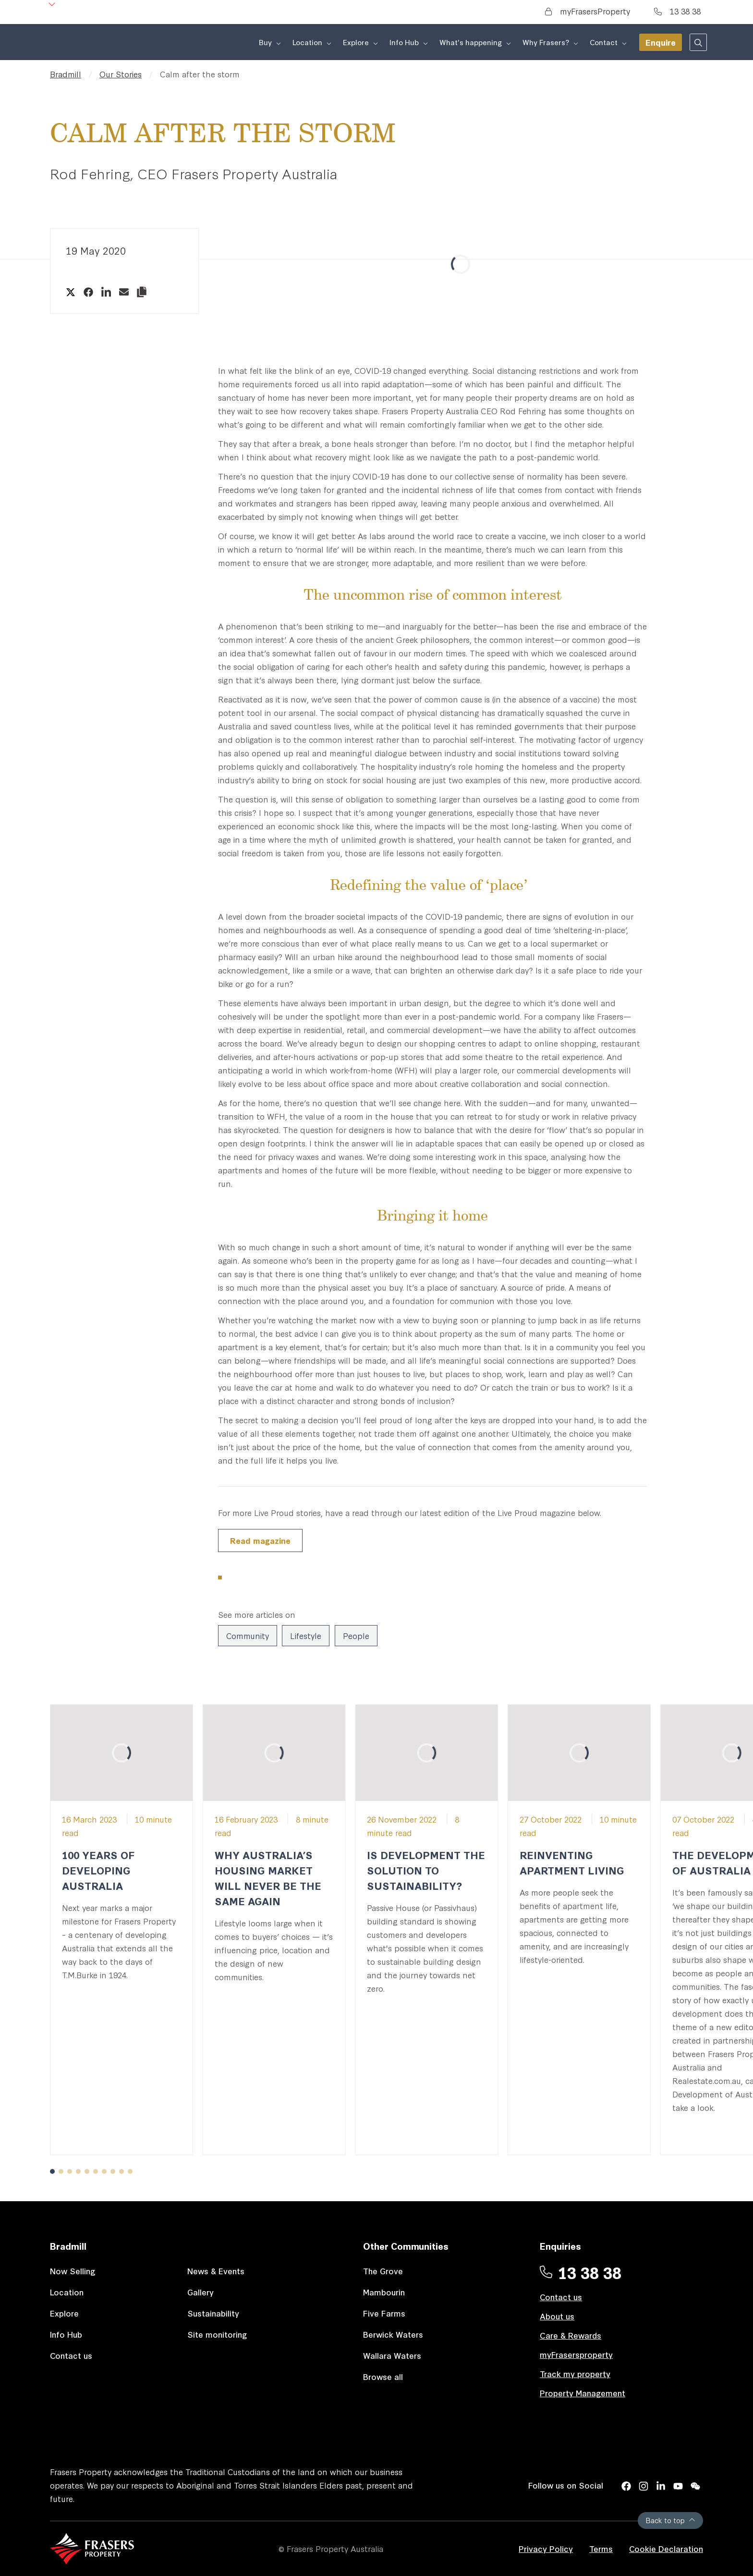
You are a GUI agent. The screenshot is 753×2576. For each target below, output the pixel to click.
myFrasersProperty (587, 10)
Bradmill (65, 73)
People (356, 1635)
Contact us (71, 2355)
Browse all (383, 2376)
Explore (64, 2312)
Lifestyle (305, 1635)
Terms (601, 2548)
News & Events (215, 2270)
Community (247, 1635)
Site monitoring (217, 2334)
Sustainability (213, 2312)
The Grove (383, 2270)
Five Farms (384, 2312)
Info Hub (66, 2334)
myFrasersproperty (576, 2354)
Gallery (200, 2291)
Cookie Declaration (666, 2548)
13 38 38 (677, 10)
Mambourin (384, 2291)
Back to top (670, 2520)
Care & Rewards (570, 2335)
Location (67, 2291)
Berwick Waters (393, 2334)
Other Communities (406, 2245)
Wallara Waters (392, 2355)
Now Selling (73, 2270)
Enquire (660, 42)
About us (557, 2315)
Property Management (582, 2392)
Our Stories (120, 73)
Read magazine (260, 1540)
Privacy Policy (546, 2548)
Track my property (575, 2373)
